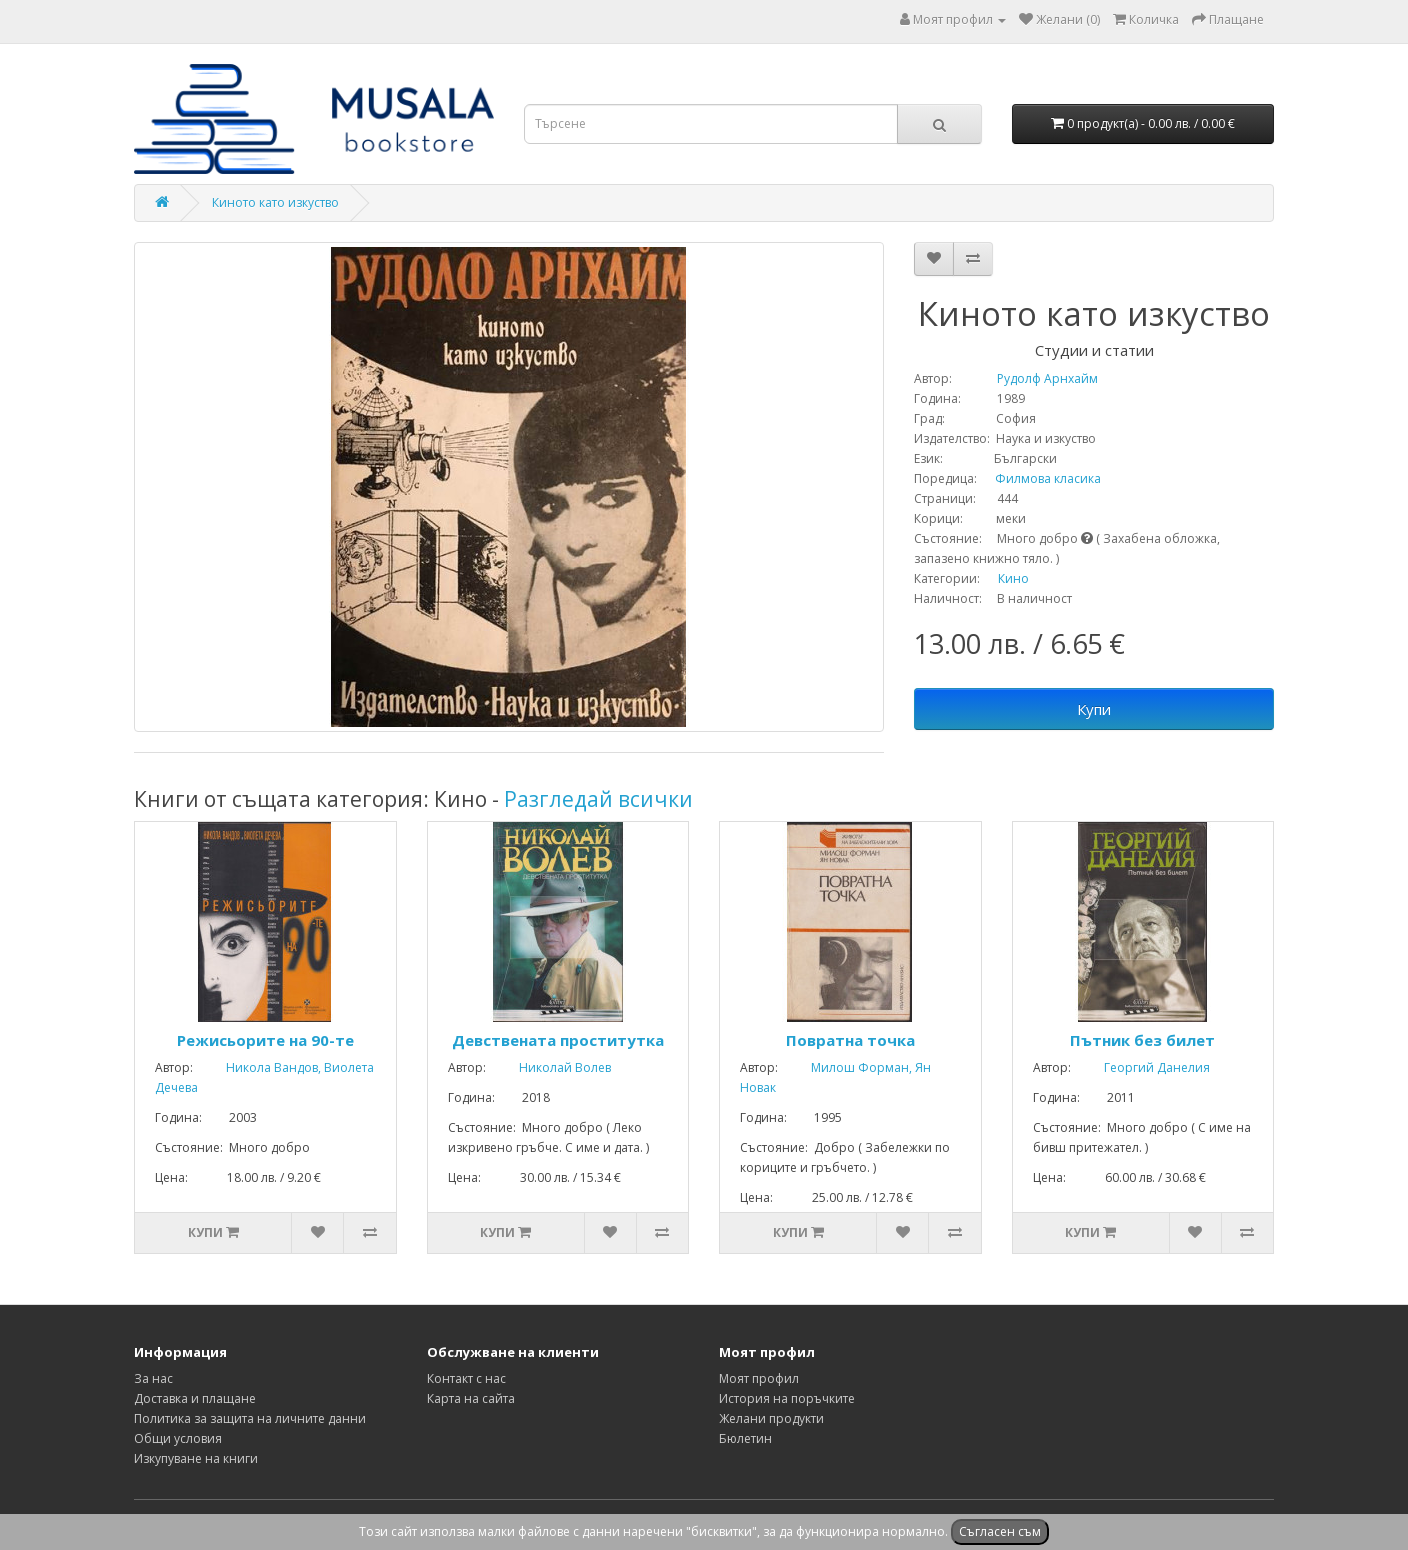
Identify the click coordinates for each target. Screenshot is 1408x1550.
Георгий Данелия (1142, 1067)
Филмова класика (1040, 478)
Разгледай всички (598, 799)
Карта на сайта (471, 1398)
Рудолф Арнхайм (1026, 378)
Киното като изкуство (275, 202)
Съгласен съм (1000, 1531)
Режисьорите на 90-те (265, 1040)
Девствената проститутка (558, 1040)
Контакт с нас (466, 1378)
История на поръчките (787, 1398)
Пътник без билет (1142, 1040)
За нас (153, 1378)
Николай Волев (550, 1067)
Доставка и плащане (195, 1398)
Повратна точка (850, 1040)
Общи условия (178, 1438)
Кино (1013, 578)
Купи (1094, 709)
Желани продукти (771, 1418)
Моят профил (759, 1378)
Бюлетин (745, 1438)
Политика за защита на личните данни (250, 1418)
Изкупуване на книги (196, 1458)
